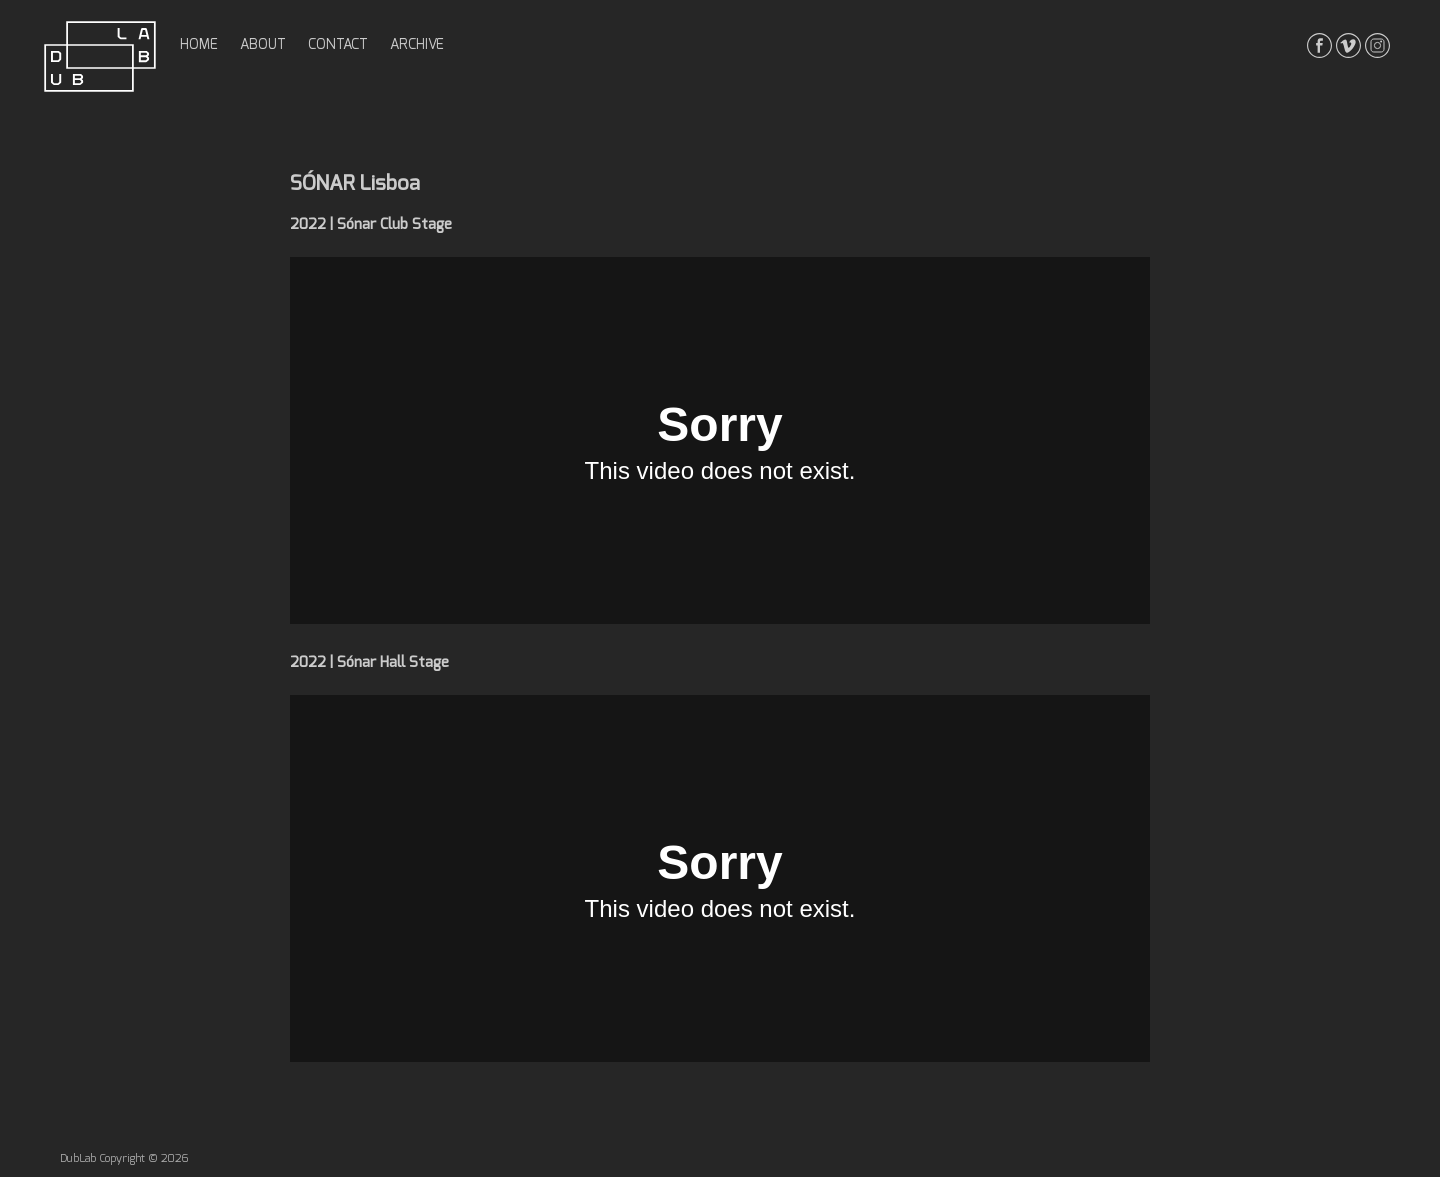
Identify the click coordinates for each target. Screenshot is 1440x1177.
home (199, 45)
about (263, 45)
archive (417, 45)
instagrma (1377, 45)
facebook (1319, 45)
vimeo (1348, 45)
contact (338, 45)
